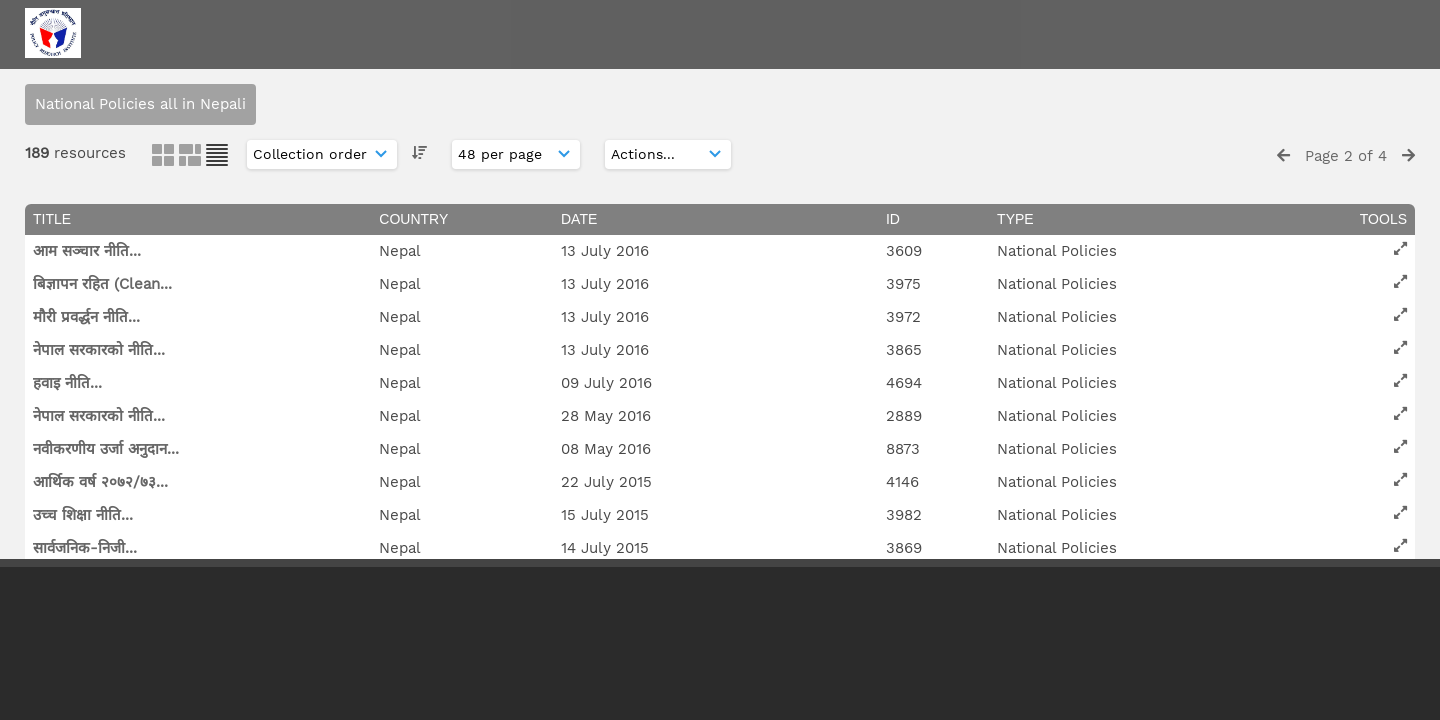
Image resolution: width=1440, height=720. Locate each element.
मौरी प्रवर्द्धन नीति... (86, 317)
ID (893, 219)
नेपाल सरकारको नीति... (99, 350)
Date (579, 219)
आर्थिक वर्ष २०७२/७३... (100, 482)
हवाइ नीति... (67, 383)
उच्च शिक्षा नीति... (83, 515)
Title (52, 219)
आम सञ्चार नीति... (87, 251)
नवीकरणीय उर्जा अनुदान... (106, 449)
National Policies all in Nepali (140, 104)
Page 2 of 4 (1346, 156)
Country (413, 219)
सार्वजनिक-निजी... (85, 548)
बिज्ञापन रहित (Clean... (102, 284)
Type (1015, 219)
